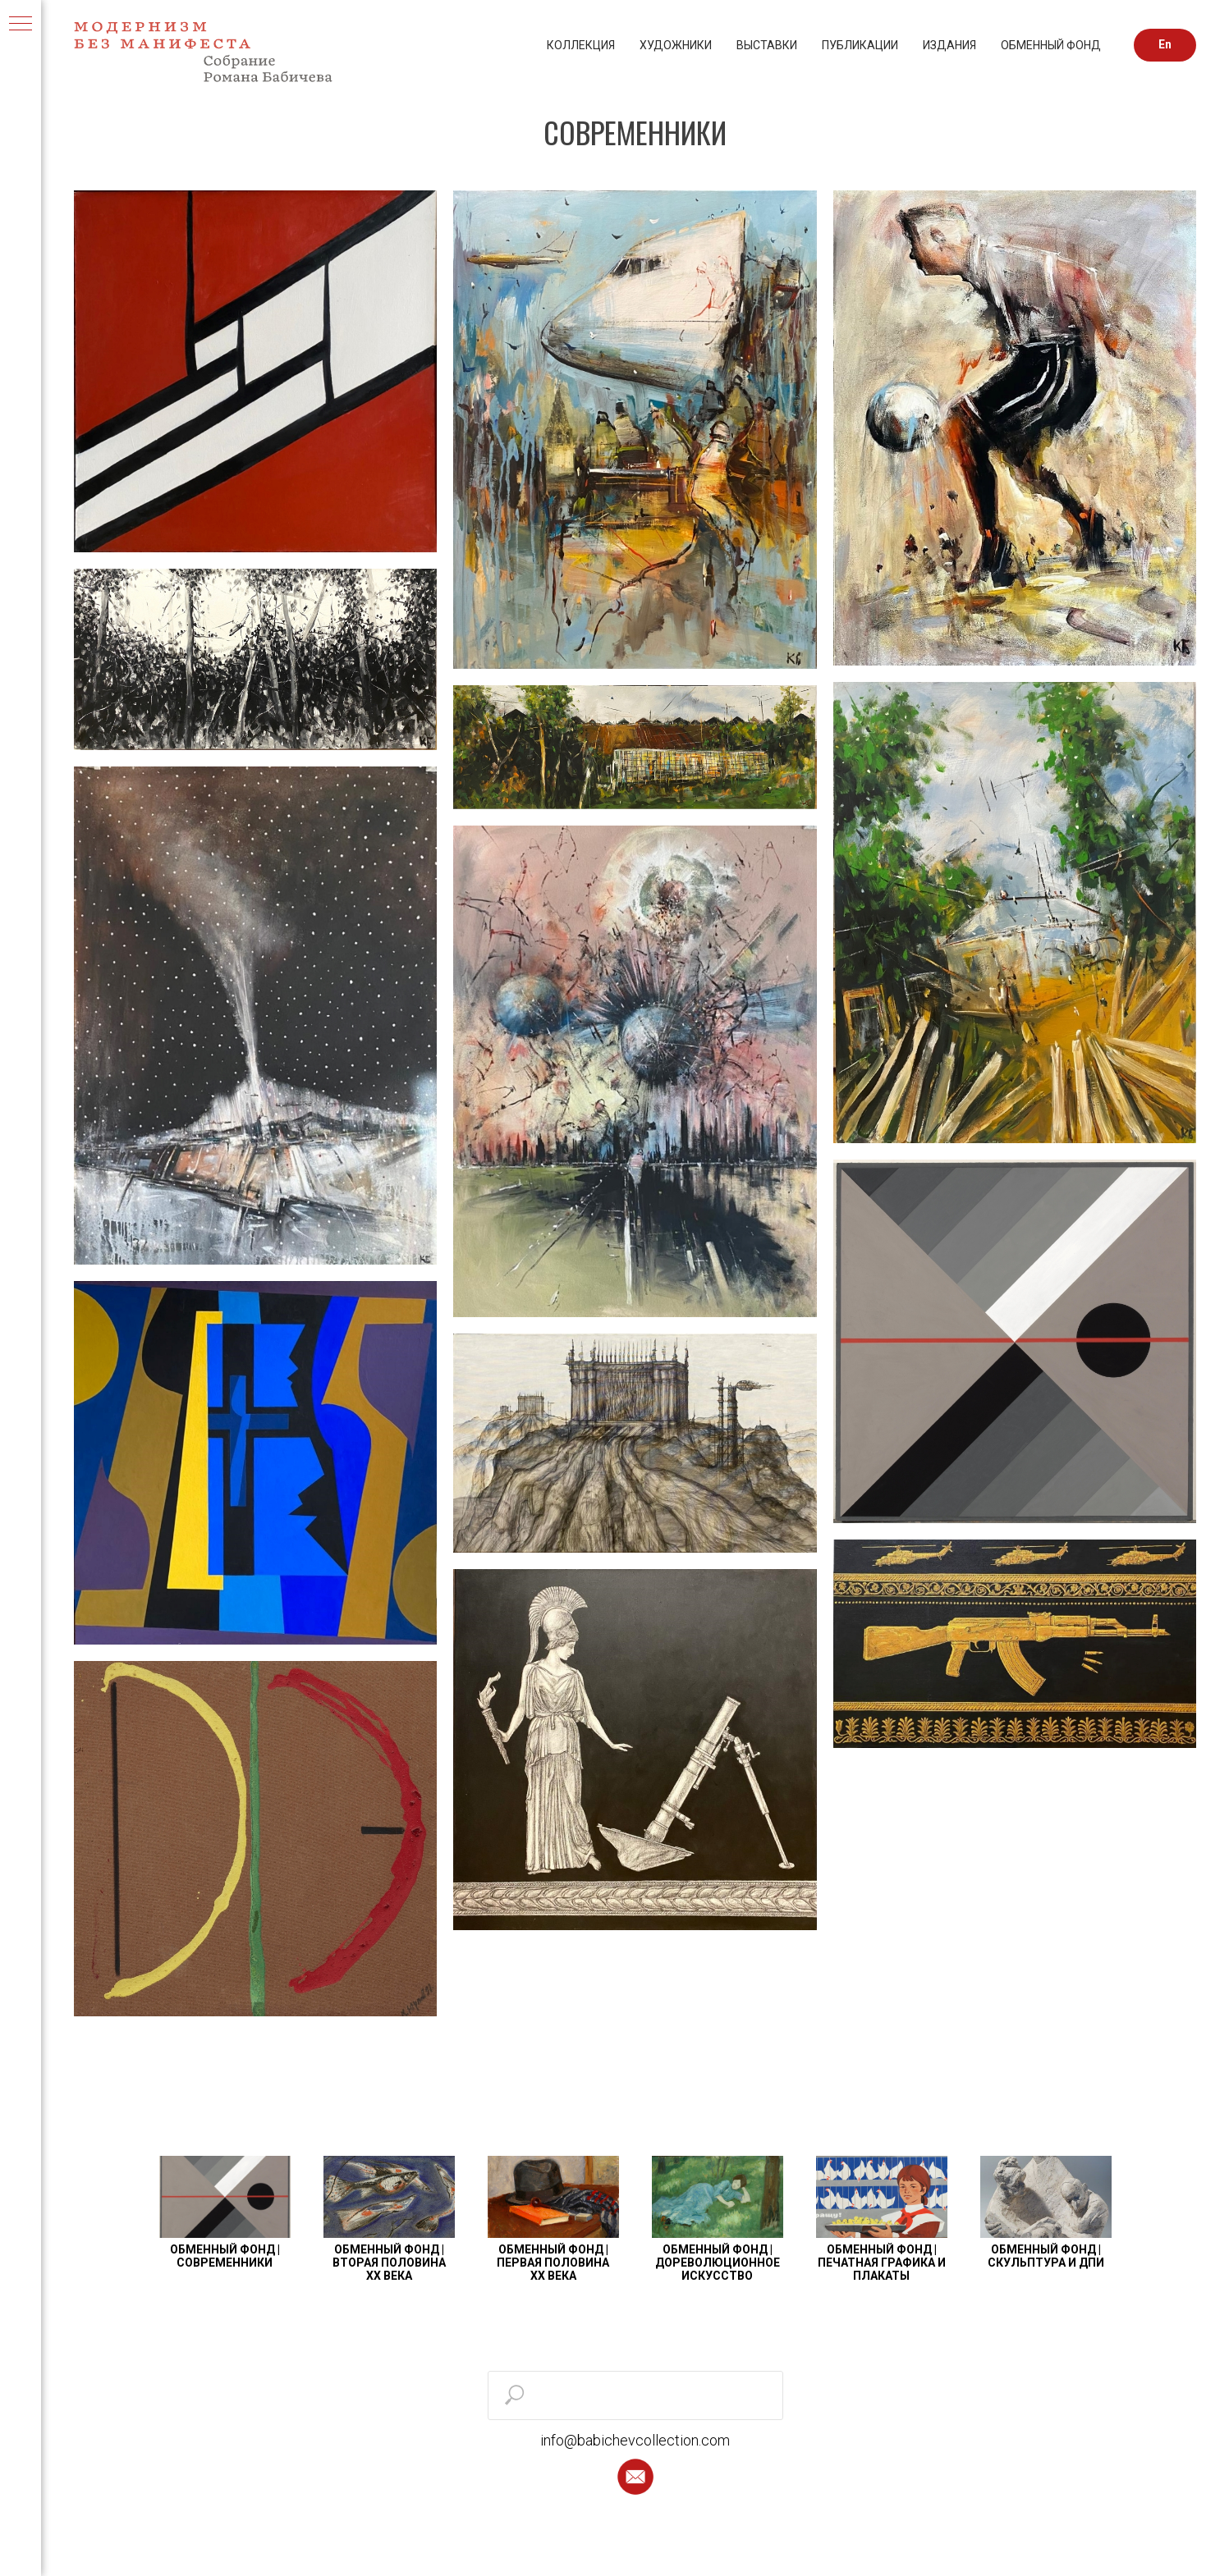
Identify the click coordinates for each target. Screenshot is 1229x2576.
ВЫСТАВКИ (766, 45)
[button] (635, 2476)
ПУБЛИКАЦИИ (860, 45)
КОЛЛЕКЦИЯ (581, 45)
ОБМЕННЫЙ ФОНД (1051, 45)
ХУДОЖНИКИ (676, 45)
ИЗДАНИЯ (949, 45)
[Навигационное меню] (20, 24)
